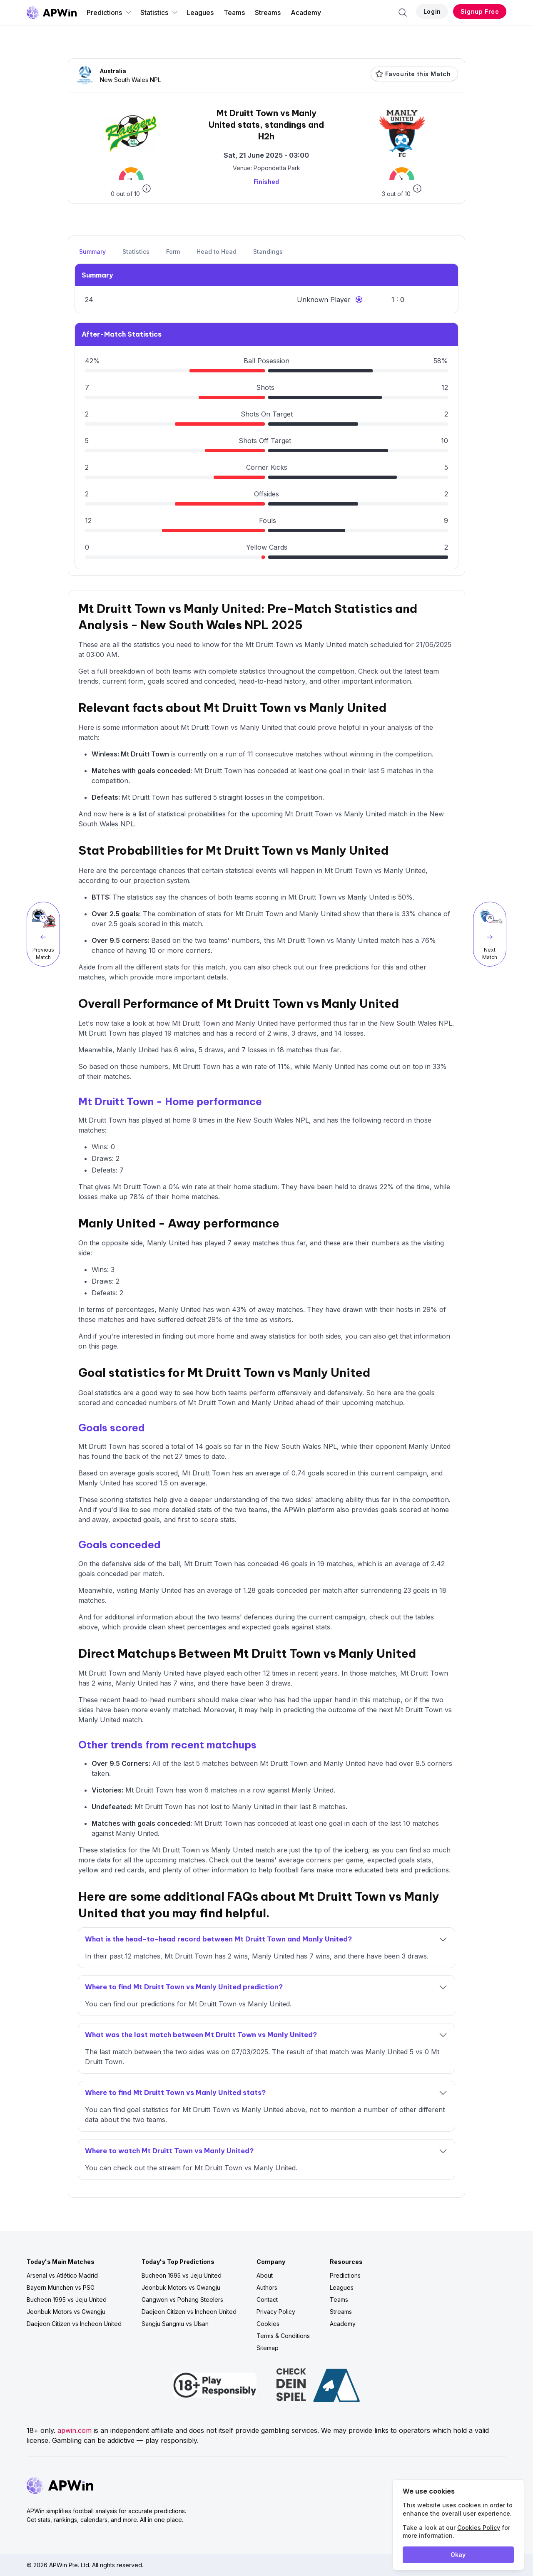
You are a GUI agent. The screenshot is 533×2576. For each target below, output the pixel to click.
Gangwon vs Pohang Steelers (182, 2299)
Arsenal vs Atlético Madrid (62, 2275)
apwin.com (74, 2430)
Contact (267, 2299)
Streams (268, 12)
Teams (234, 12)
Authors (267, 2287)
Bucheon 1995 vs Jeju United (67, 2299)
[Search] (402, 12)
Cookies (268, 2323)
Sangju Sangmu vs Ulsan (175, 2323)
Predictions (109, 12)
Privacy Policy (276, 2311)
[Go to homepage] (52, 12)
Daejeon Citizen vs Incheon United (74, 2323)
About (265, 2275)
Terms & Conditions (283, 2335)
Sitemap (268, 2347)
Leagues (200, 12)
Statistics (159, 12)
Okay (458, 2554)
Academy (306, 12)
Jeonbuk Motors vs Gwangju (66, 2311)
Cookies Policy (478, 2527)
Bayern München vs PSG (61, 2287)
